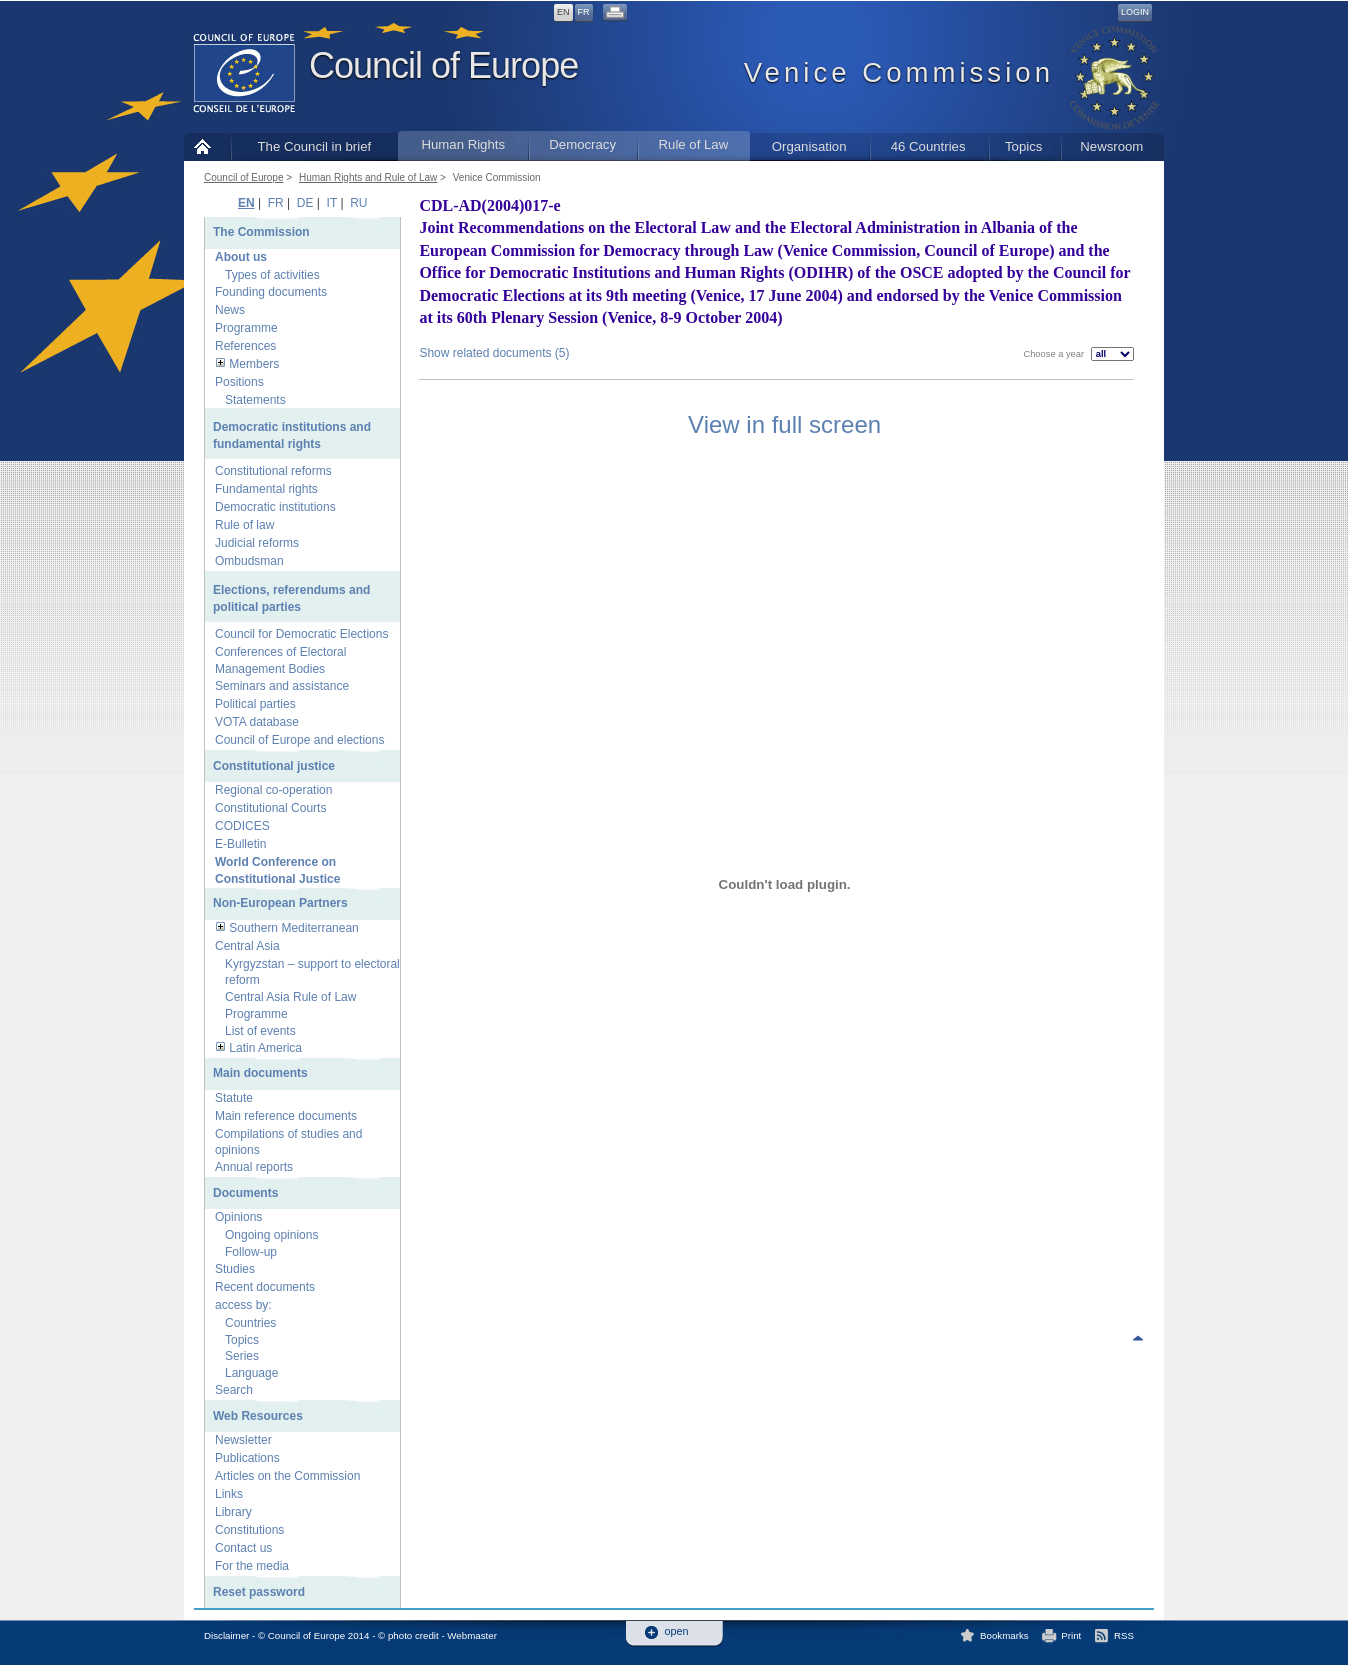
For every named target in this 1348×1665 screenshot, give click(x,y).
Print (1071, 1635)
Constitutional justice (274, 766)
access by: (243, 1305)
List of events (260, 1031)
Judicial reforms (257, 543)
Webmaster (472, 1635)
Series (242, 1356)
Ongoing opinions (271, 1235)
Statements (255, 400)
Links (229, 1494)
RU (358, 203)
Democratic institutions (275, 507)
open (677, 1631)
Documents (245, 1193)
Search (234, 1390)
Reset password (259, 1592)
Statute (234, 1098)
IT (332, 203)
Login (1135, 12)
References (245, 346)
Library (233, 1512)
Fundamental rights (266, 489)
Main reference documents (286, 1116)
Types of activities (272, 275)
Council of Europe (443, 65)
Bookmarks (1004, 1635)
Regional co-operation (273, 790)
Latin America (265, 1048)
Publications (247, 1458)
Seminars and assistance (282, 686)
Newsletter (243, 1440)
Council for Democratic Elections (301, 634)
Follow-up (251, 1252)
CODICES (242, 826)
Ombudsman (249, 561)
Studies (235, 1269)
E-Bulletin (240, 844)
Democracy (582, 144)
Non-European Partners (280, 903)
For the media (252, 1566)
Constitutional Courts (270, 808)
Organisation (809, 146)
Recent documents (265, 1287)
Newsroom (1111, 146)
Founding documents (271, 292)
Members (254, 364)
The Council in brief (315, 146)
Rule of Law (694, 144)
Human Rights (463, 144)
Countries (250, 1323)
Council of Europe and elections (299, 740)
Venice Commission (497, 177)
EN (563, 12)
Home (207, 146)
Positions (239, 382)
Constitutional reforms (273, 471)
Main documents (260, 1073)
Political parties (255, 704)
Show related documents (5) (494, 353)
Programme (246, 328)
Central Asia (247, 946)
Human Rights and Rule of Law (368, 177)
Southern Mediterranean (293, 928)
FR (584, 12)
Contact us (243, 1548)
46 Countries (928, 146)
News (230, 310)
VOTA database (257, 722)
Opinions (238, 1217)
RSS (1124, 1635)
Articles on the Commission (287, 1476)
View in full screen (784, 424)
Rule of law (244, 525)
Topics (1023, 146)
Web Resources (258, 1416)
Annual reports (254, 1167)
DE (305, 203)
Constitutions (249, 1530)
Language (251, 1373)
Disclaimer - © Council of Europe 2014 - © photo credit (321, 1635)
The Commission (261, 232)
